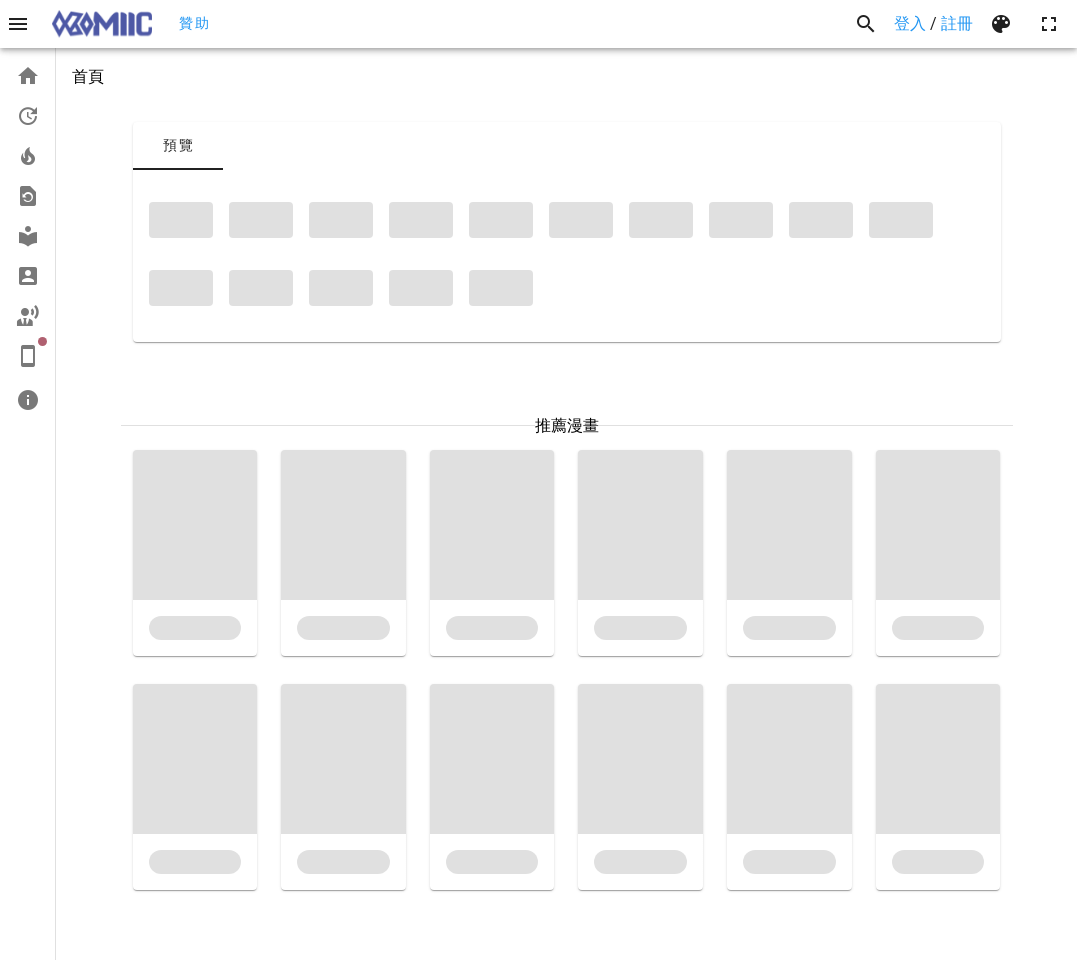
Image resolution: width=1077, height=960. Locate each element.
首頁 (88, 76)
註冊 (957, 23)
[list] (27, 238)
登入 (910, 23)
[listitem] (27, 76)
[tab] (178, 146)
